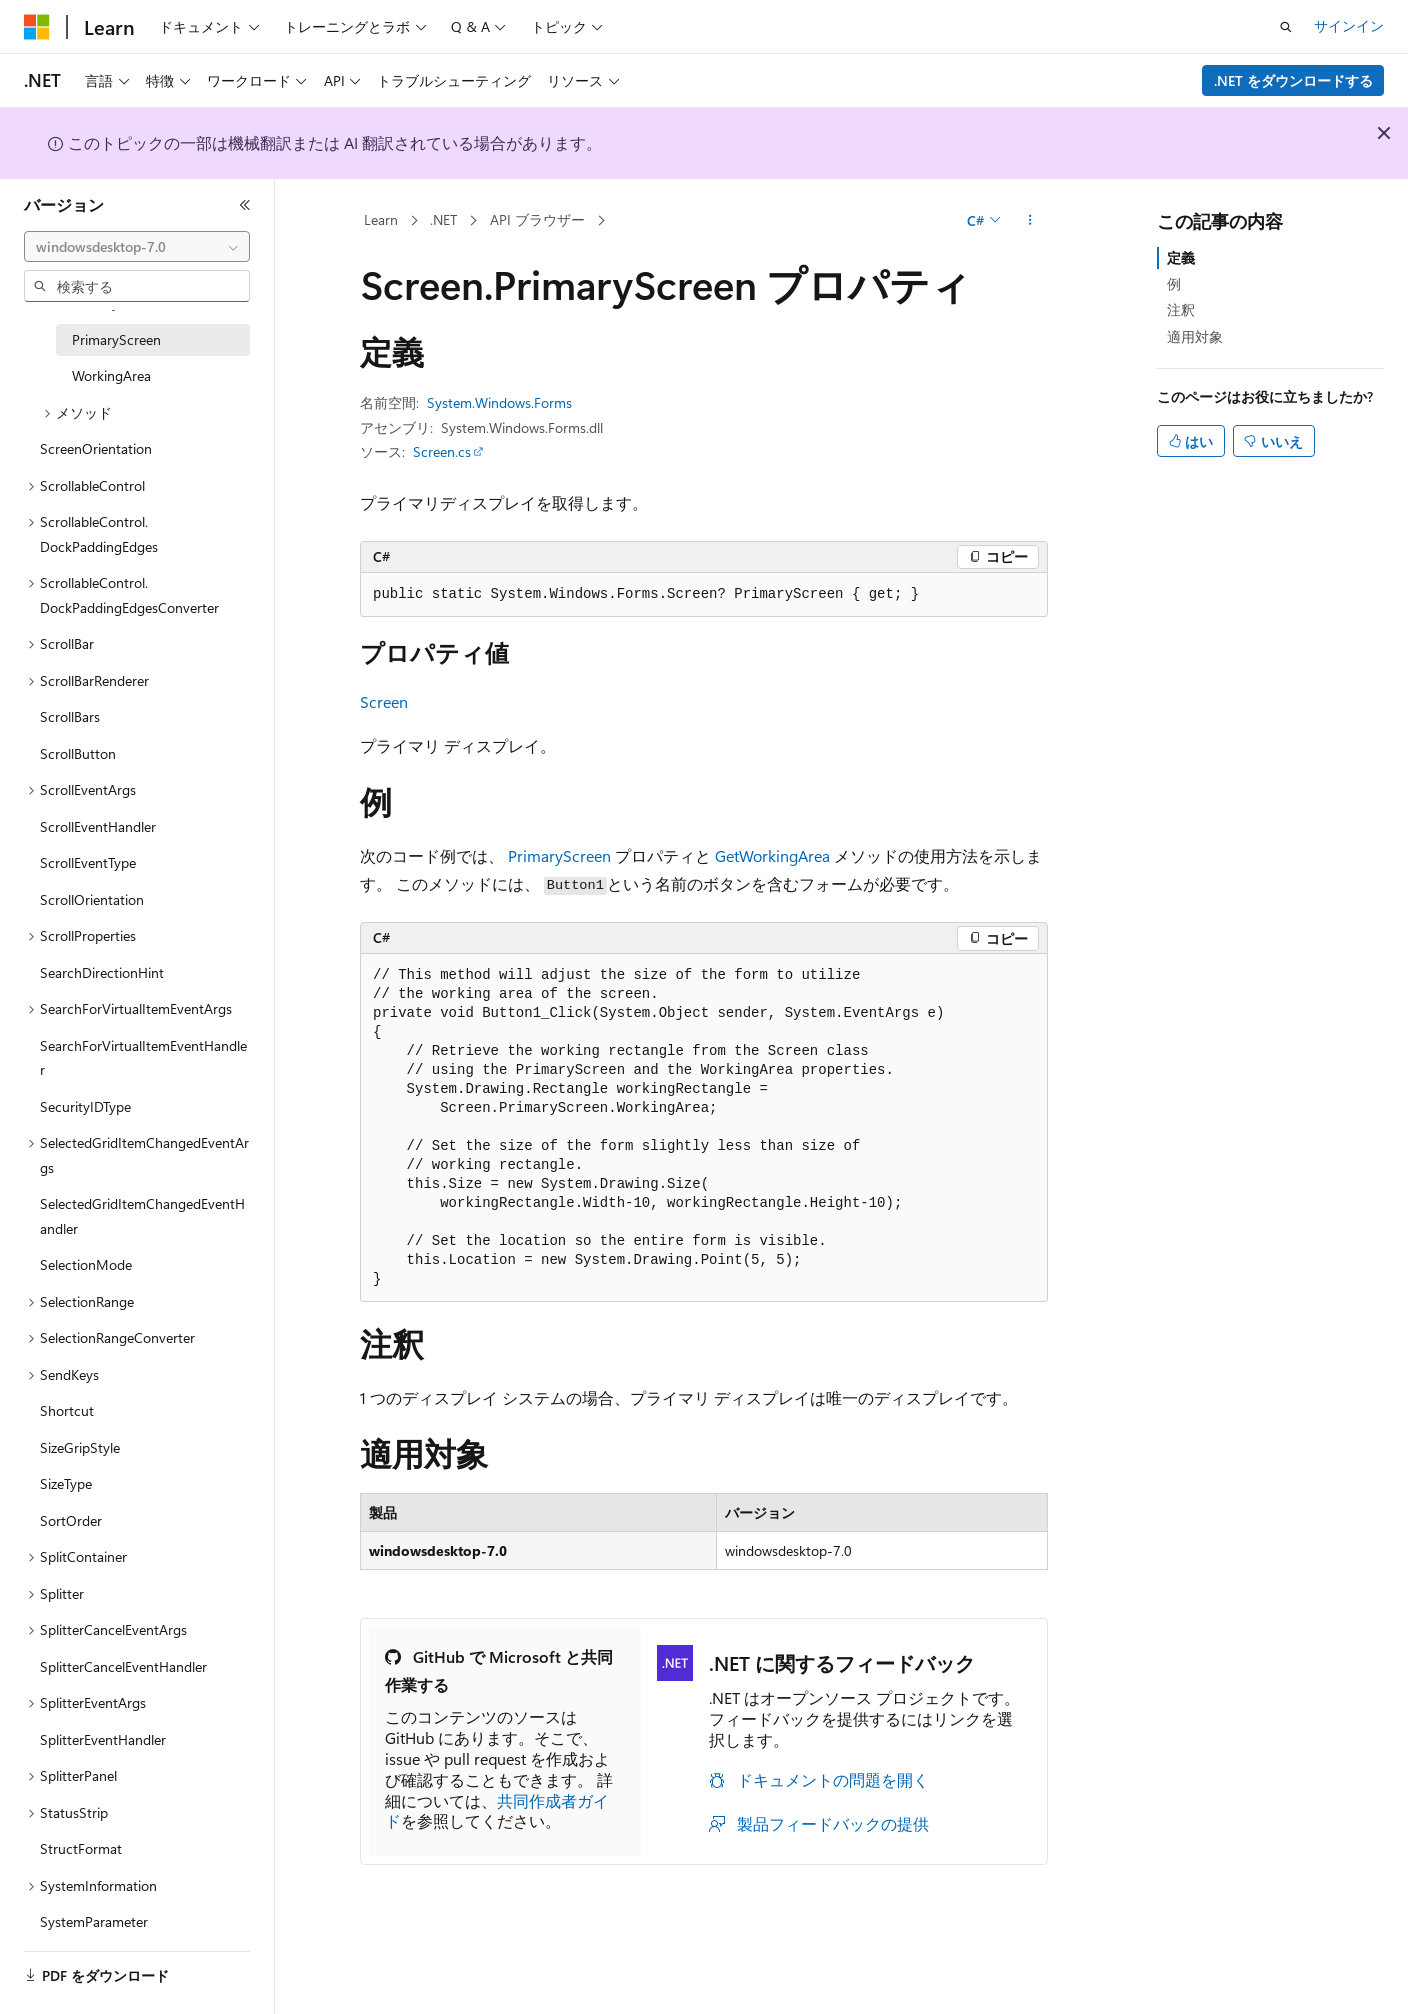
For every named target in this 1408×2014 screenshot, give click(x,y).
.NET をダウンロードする (1293, 80)
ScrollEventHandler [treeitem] (98, 826)
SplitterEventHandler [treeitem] (103, 1739)
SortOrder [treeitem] (71, 1520)
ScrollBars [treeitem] (70, 716)
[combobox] (137, 247)
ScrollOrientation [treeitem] (92, 899)
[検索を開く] (1286, 27)
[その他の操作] (1030, 221)
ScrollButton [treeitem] (78, 753)
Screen (384, 701)
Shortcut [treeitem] (67, 1410)
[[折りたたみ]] (245, 205)
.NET (443, 219)
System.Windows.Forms (499, 402)
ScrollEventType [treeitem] (88, 862)
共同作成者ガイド (497, 1811)
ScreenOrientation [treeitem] (96, 448)
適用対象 (1195, 336)
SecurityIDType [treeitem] (85, 1106)
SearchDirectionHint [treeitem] (102, 972)
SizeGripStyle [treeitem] (80, 1447)
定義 (1181, 257)
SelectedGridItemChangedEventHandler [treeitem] (142, 1216)
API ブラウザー (537, 219)
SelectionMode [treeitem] (86, 1264)
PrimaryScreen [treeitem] (116, 339)
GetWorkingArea (772, 855)
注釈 (1181, 309)
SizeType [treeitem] (66, 1483)
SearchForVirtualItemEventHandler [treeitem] (143, 1058)
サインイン (1349, 25)
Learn (381, 219)
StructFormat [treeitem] (81, 1848)
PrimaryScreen (559, 855)
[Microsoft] (37, 27)
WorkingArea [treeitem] (111, 375)
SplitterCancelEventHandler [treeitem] (123, 1666)
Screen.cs (442, 451)
